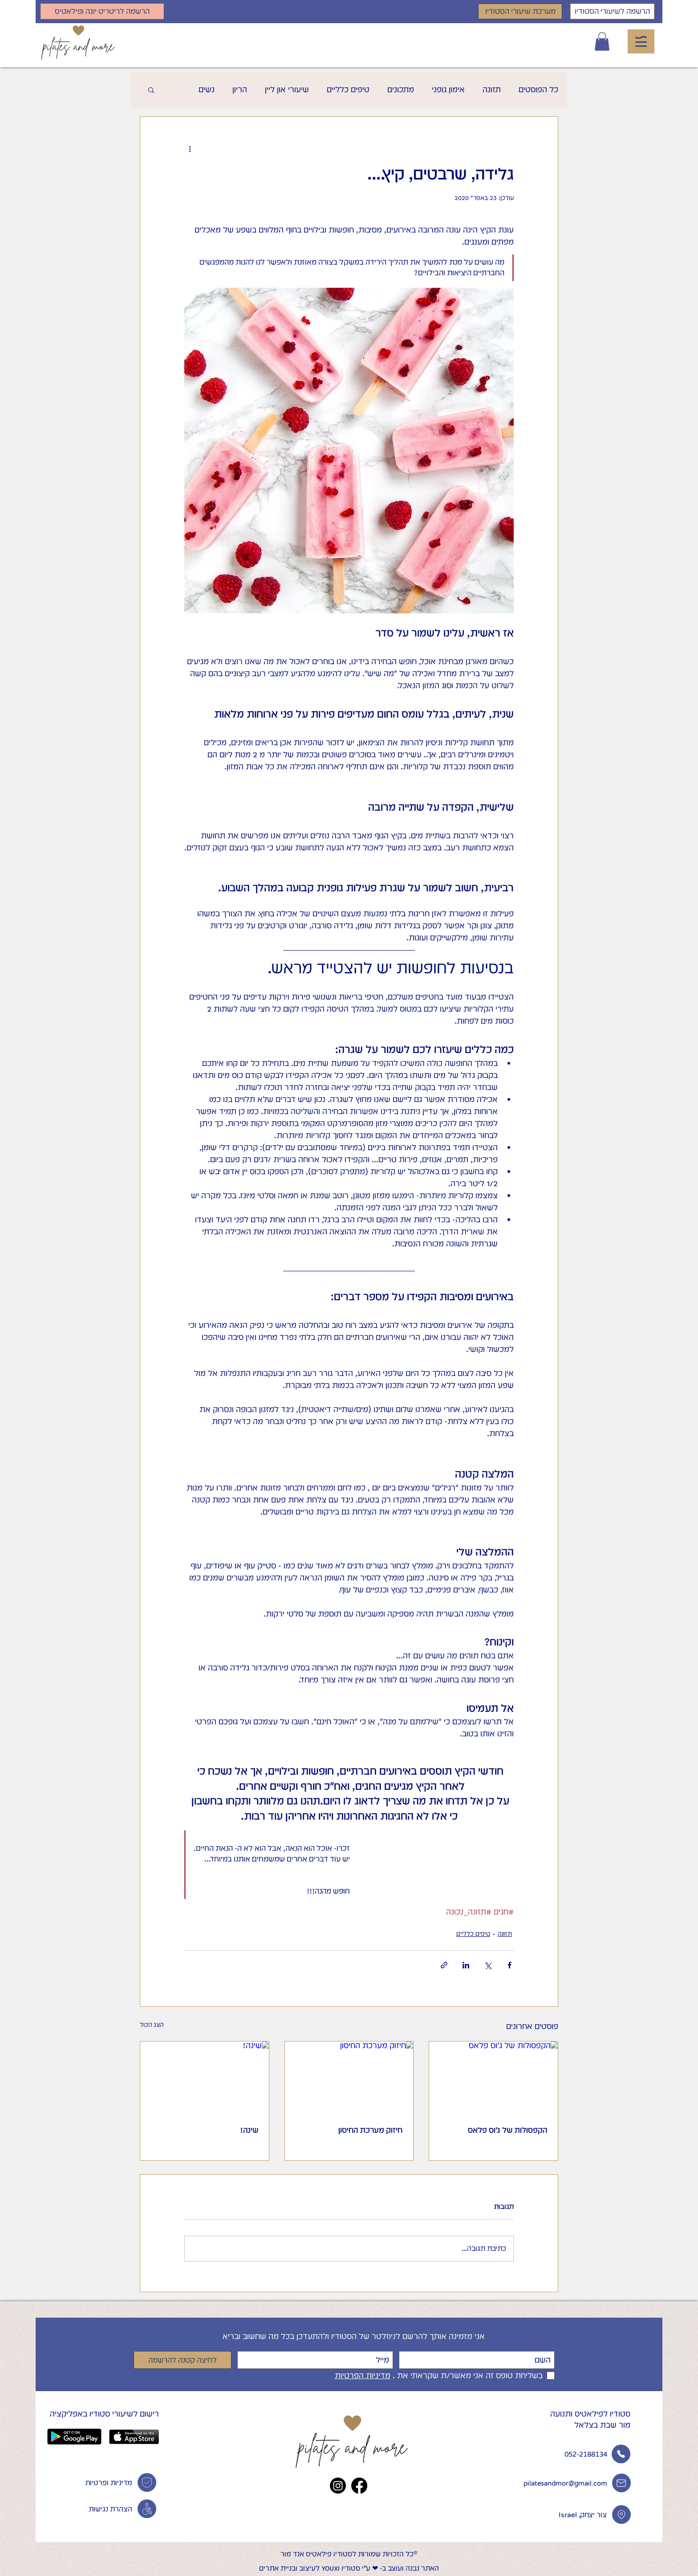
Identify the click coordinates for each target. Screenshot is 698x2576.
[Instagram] (338, 2486)
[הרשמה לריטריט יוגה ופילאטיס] (102, 11)
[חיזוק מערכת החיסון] (349, 2077)
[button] (602, 41)
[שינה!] (204, 2077)
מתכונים (400, 89)
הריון (239, 89)
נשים (207, 89)
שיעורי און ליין (287, 89)
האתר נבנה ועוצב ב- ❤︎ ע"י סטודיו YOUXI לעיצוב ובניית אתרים (349, 2568)
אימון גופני (448, 89)
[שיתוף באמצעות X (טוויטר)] (487, 1965)
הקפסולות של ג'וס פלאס (507, 2130)
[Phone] (147, 2508)
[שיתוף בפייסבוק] (509, 1965)
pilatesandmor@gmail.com (565, 2483)
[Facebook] (359, 2486)
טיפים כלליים (348, 89)
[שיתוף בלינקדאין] (466, 1965)
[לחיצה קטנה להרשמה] (182, 2360)
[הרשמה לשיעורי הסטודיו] (612, 11)
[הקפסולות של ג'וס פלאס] (493, 2077)
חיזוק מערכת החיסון (370, 2130)
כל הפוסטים (538, 89)
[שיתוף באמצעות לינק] (444, 1965)
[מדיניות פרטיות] (147, 2482)
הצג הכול (151, 2025)
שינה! (249, 2130)
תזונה (492, 89)
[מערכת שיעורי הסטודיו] (520, 11)
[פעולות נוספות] (189, 148)
